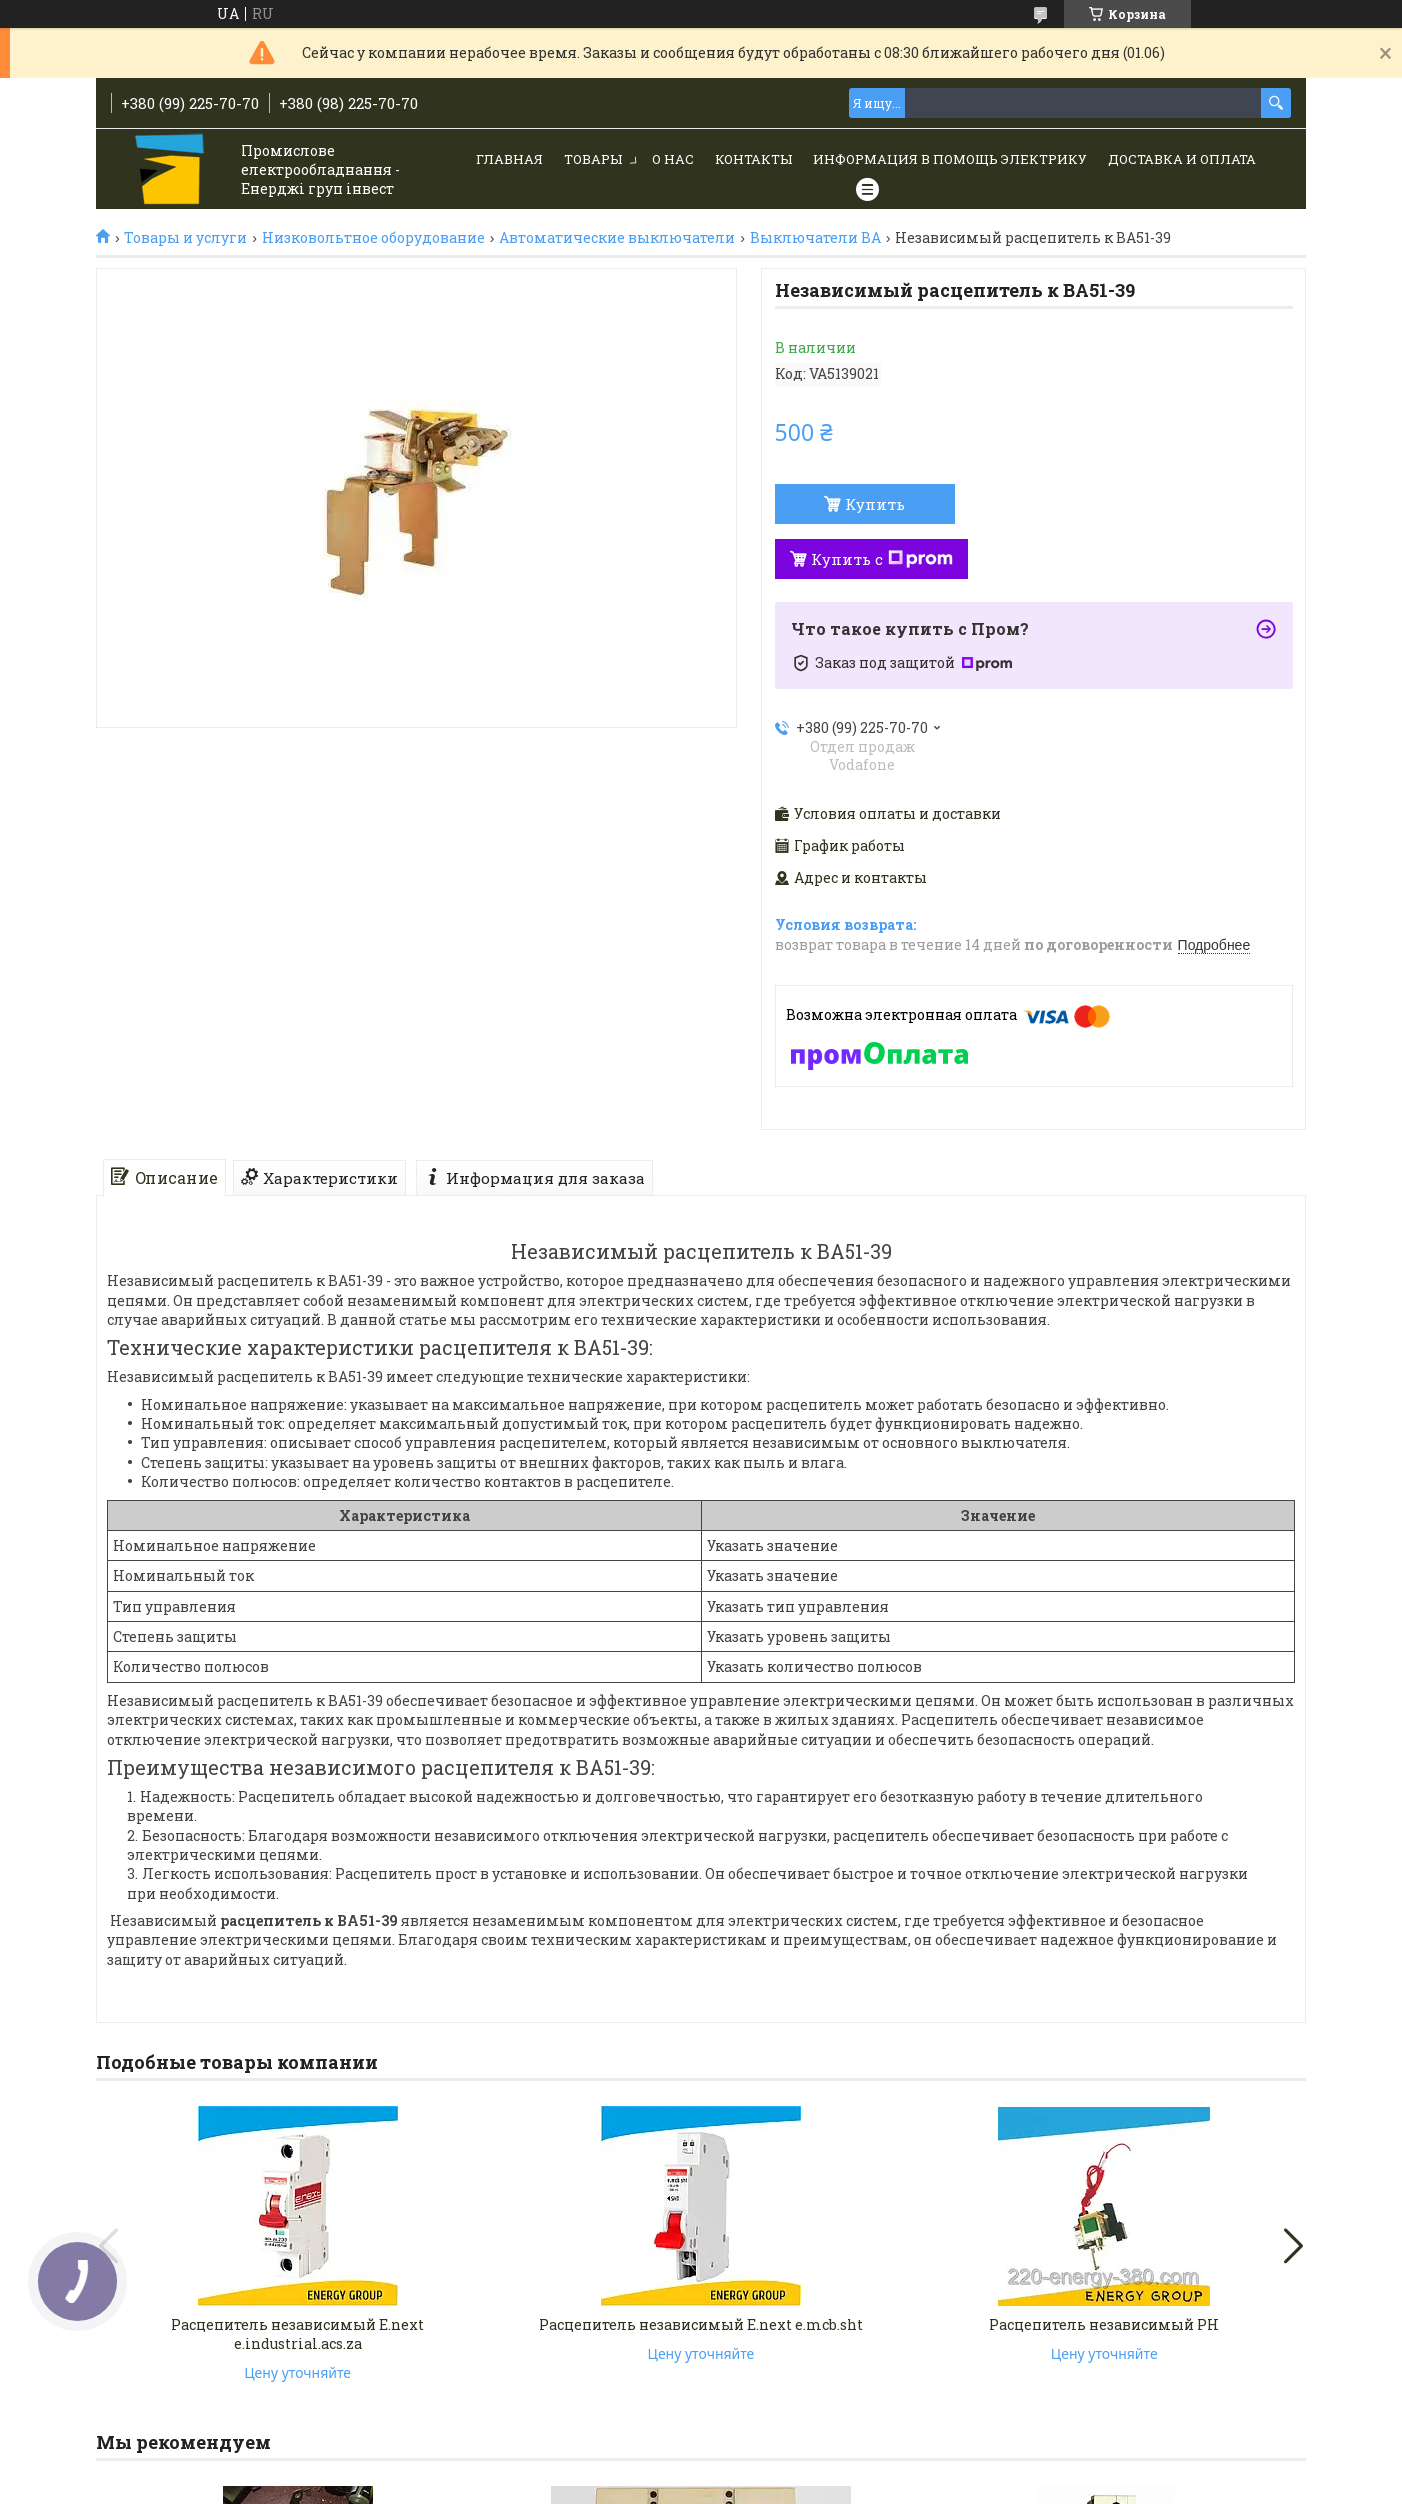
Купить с (882, 559)
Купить (875, 504)
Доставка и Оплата (1182, 159)
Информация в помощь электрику (950, 159)
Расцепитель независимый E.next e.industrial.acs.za (297, 2334)
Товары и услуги (185, 238)
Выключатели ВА (815, 238)
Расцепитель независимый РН (1104, 2324)
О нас (673, 159)
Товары (593, 159)
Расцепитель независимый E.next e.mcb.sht (701, 2324)
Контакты (753, 159)
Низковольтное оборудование (373, 238)
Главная (509, 159)
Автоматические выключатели (617, 238)
